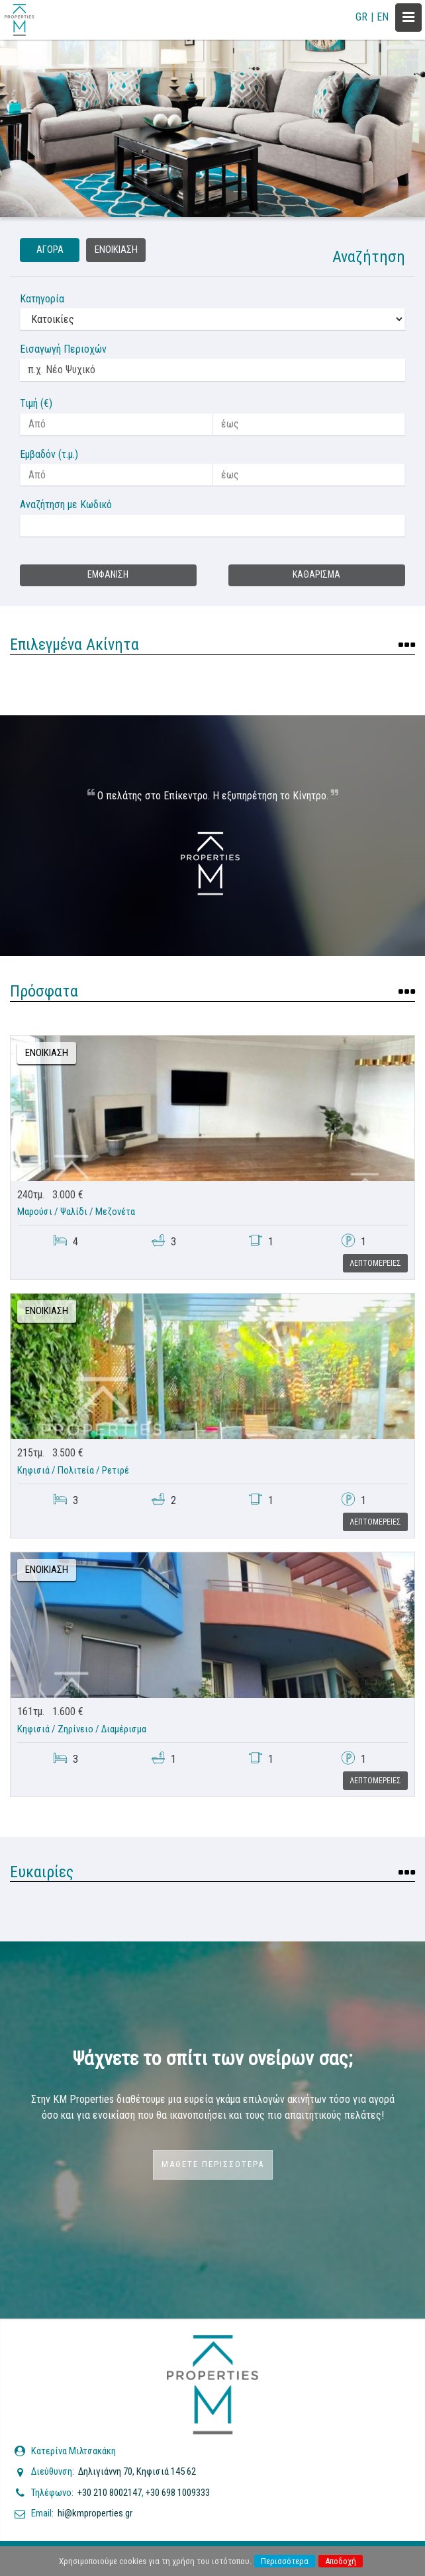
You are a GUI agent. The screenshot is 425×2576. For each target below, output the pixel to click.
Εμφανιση (107, 574)
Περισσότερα (284, 2561)
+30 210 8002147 (109, 2493)
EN (383, 17)
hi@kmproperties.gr (95, 2513)
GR (361, 17)
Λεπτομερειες (375, 1263)
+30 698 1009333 (178, 2493)
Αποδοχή (340, 2561)
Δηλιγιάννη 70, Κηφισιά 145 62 (137, 2471)
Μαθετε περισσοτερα (213, 2164)
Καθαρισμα (316, 574)
